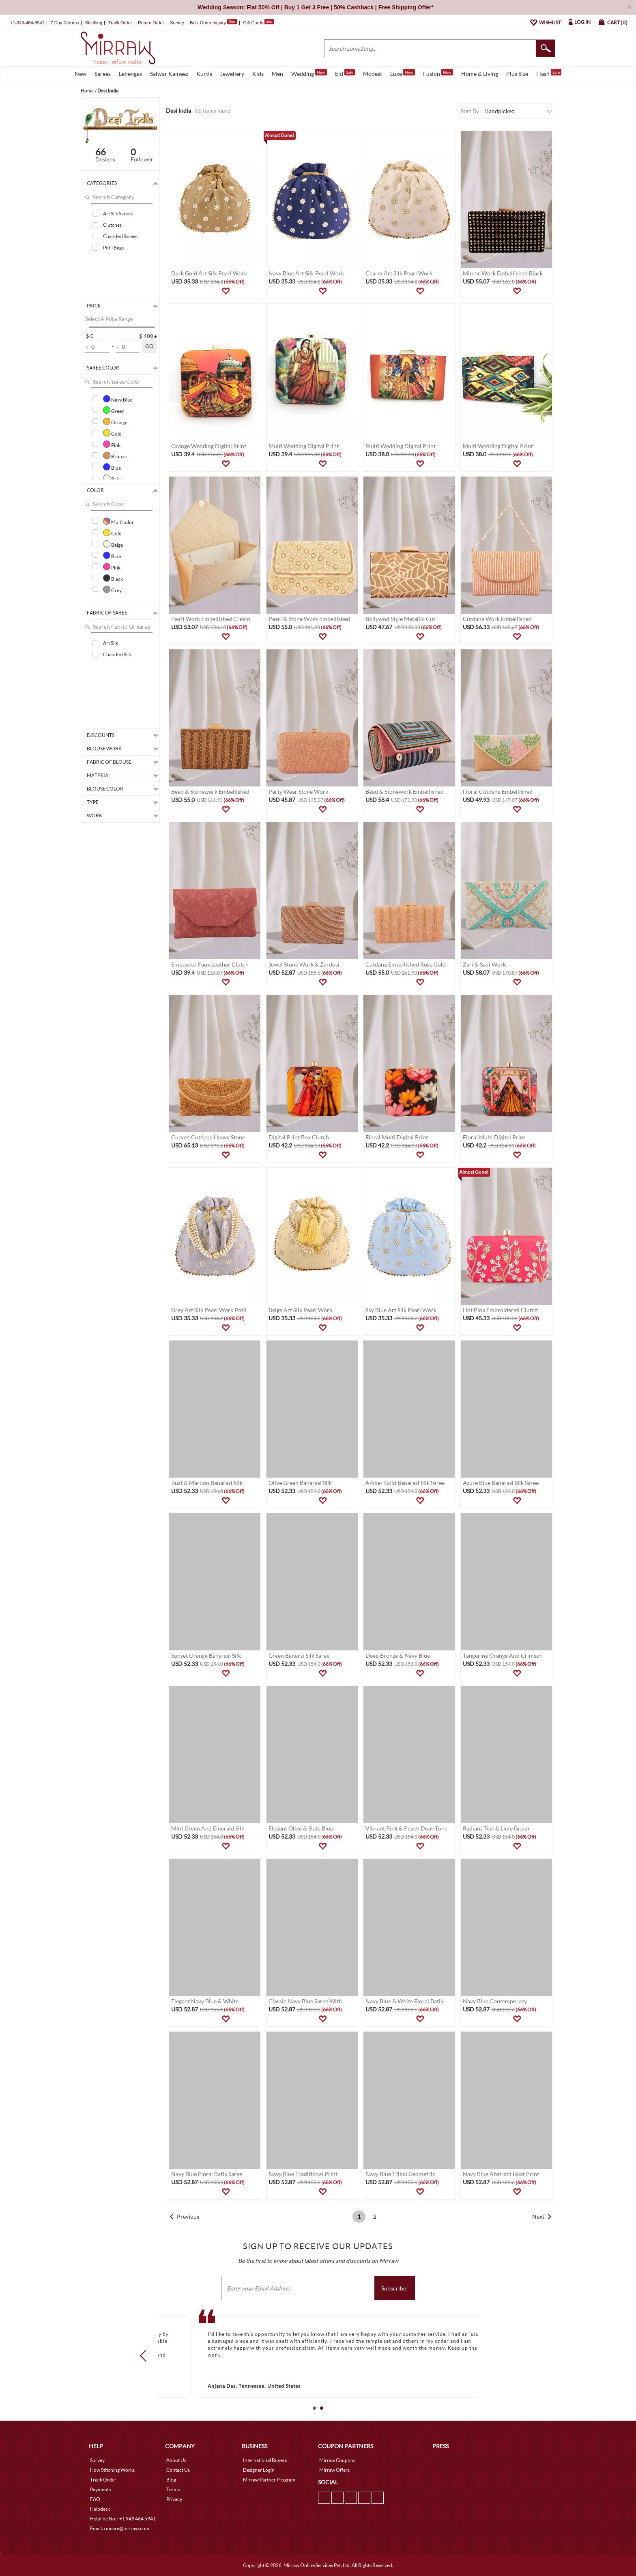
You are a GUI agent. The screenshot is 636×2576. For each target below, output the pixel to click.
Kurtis (204, 73)
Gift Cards (258, 22)
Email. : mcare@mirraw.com (119, 2528)
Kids (258, 73)
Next (538, 2216)
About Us (176, 2460)
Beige (113, 478)
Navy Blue (118, 398)
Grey (112, 589)
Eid (345, 73)
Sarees (103, 73)
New (80, 73)
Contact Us (178, 2470)
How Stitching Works (112, 2470)
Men (277, 73)
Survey (177, 22)
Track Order (120, 22)
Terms (173, 2489)
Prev (145, 2355)
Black (113, 578)
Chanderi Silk (117, 654)
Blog (171, 2480)
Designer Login (259, 2470)
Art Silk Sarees (118, 214)
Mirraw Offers (334, 2470)
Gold (112, 432)
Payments (100, 2489)
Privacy (174, 2499)
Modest (372, 73)
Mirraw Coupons (337, 2460)
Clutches (112, 225)
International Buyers (265, 2460)
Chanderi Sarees (120, 236)
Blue (112, 467)
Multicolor (118, 521)
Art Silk (110, 643)
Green (114, 410)
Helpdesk (100, 2509)
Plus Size (517, 73)
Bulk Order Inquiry (208, 22)
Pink (111, 444)
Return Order (151, 22)
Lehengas (130, 73)
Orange (115, 421)
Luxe (402, 73)
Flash (548, 73)
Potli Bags (113, 248)
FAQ (95, 2499)
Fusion (438, 73)
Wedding (309, 73)
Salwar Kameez (169, 73)
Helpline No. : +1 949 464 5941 (123, 2519)
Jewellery (232, 73)
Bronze (115, 455)
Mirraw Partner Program (269, 2480)
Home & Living (479, 73)
